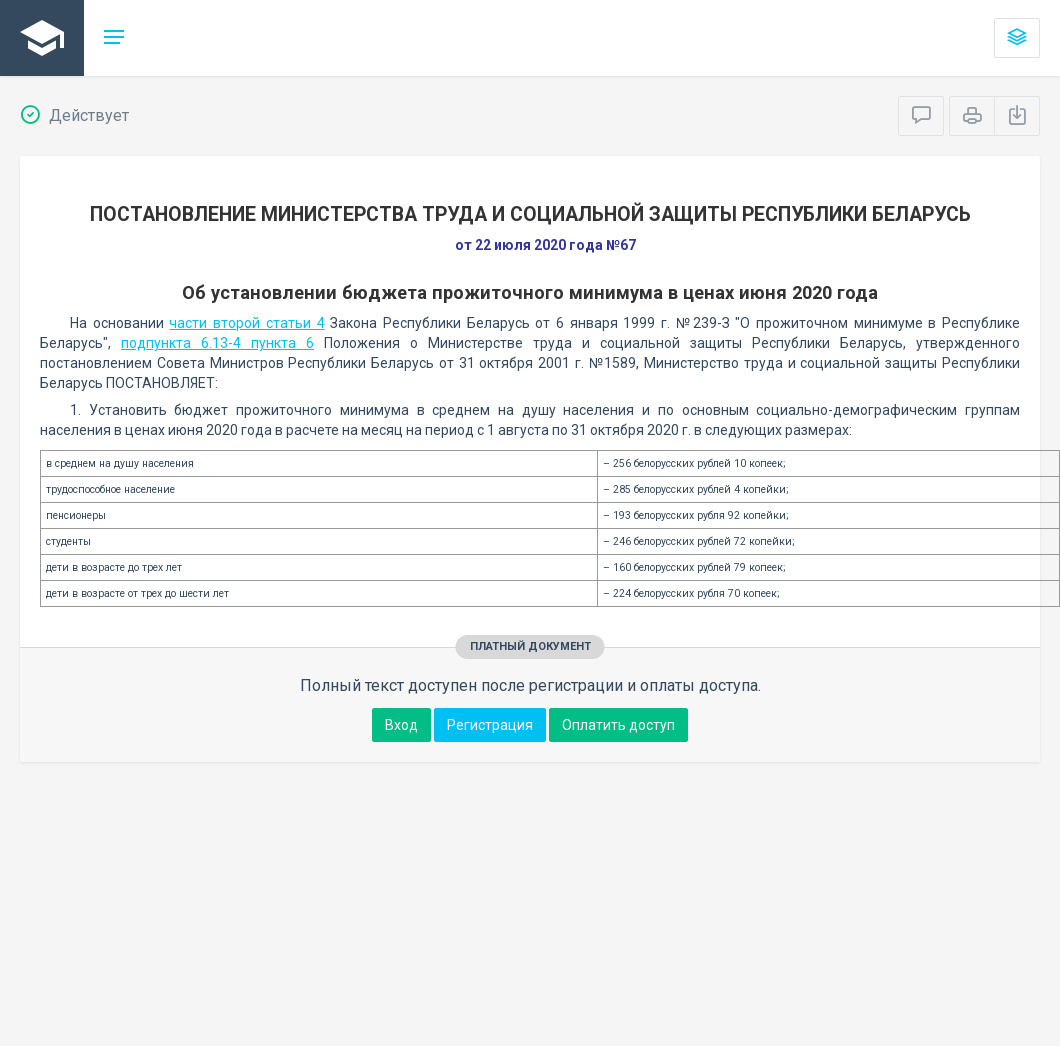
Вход (401, 725)
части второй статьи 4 (246, 323)
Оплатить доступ (618, 725)
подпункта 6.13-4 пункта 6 (217, 343)
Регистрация (490, 725)
